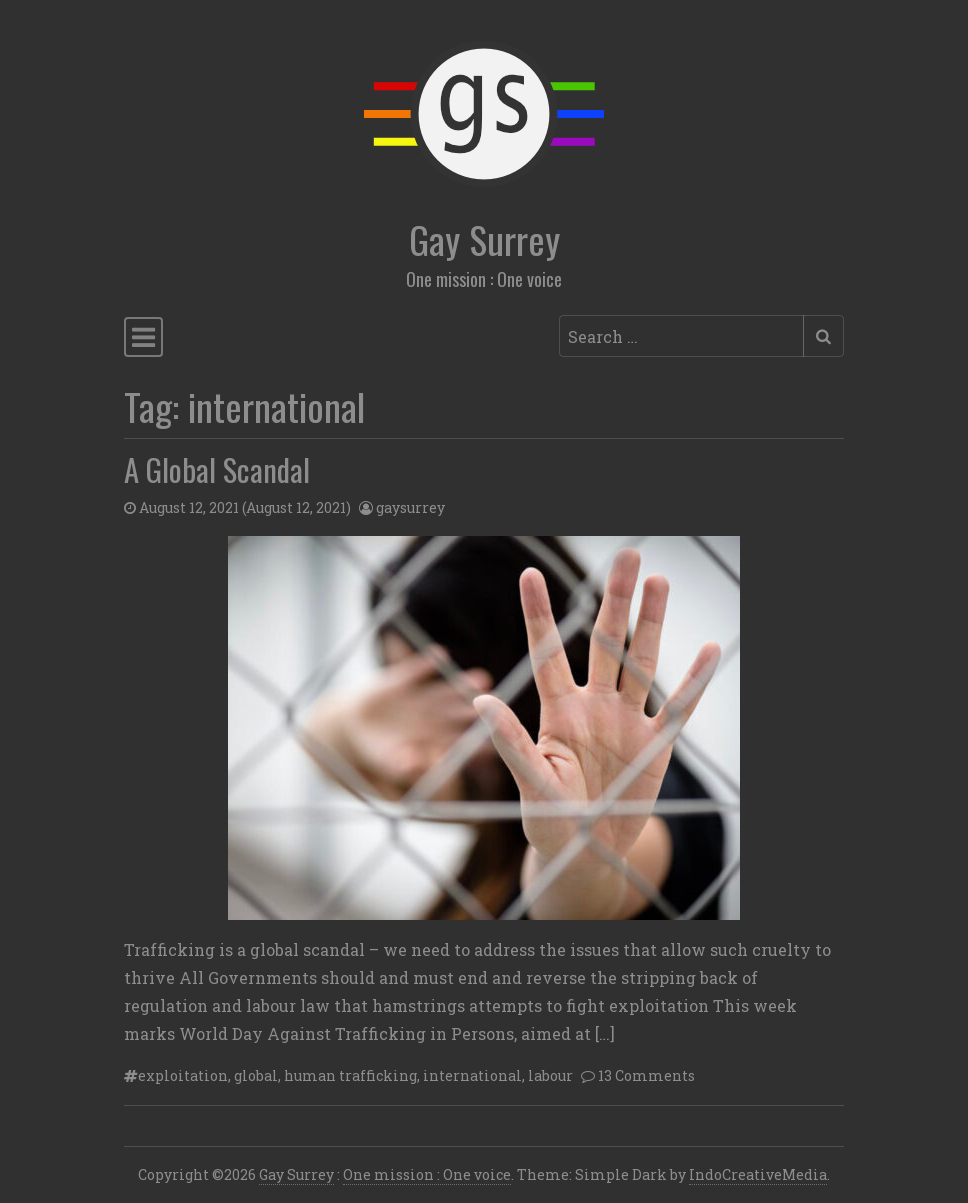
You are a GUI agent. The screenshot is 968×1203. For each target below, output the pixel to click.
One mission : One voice (427, 1174)
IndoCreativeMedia (758, 1174)
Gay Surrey (484, 239)
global (256, 1075)
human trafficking (350, 1075)
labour (550, 1075)
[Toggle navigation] (143, 337)
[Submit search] (823, 336)
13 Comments (646, 1075)
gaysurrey (410, 507)
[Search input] (681, 336)
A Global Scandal (217, 469)
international (472, 1075)
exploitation (183, 1075)
